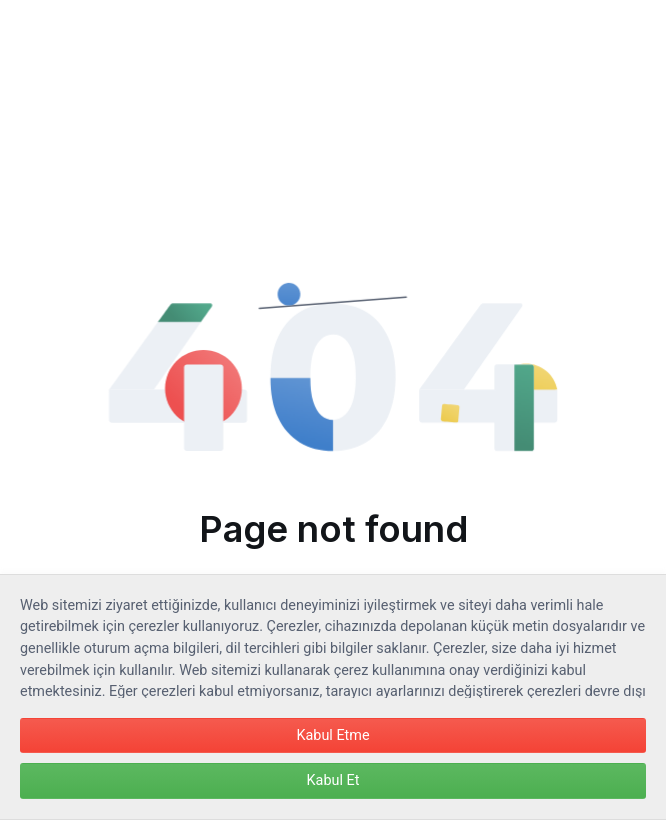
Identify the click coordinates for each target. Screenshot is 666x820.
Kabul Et (333, 780)
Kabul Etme (332, 735)
